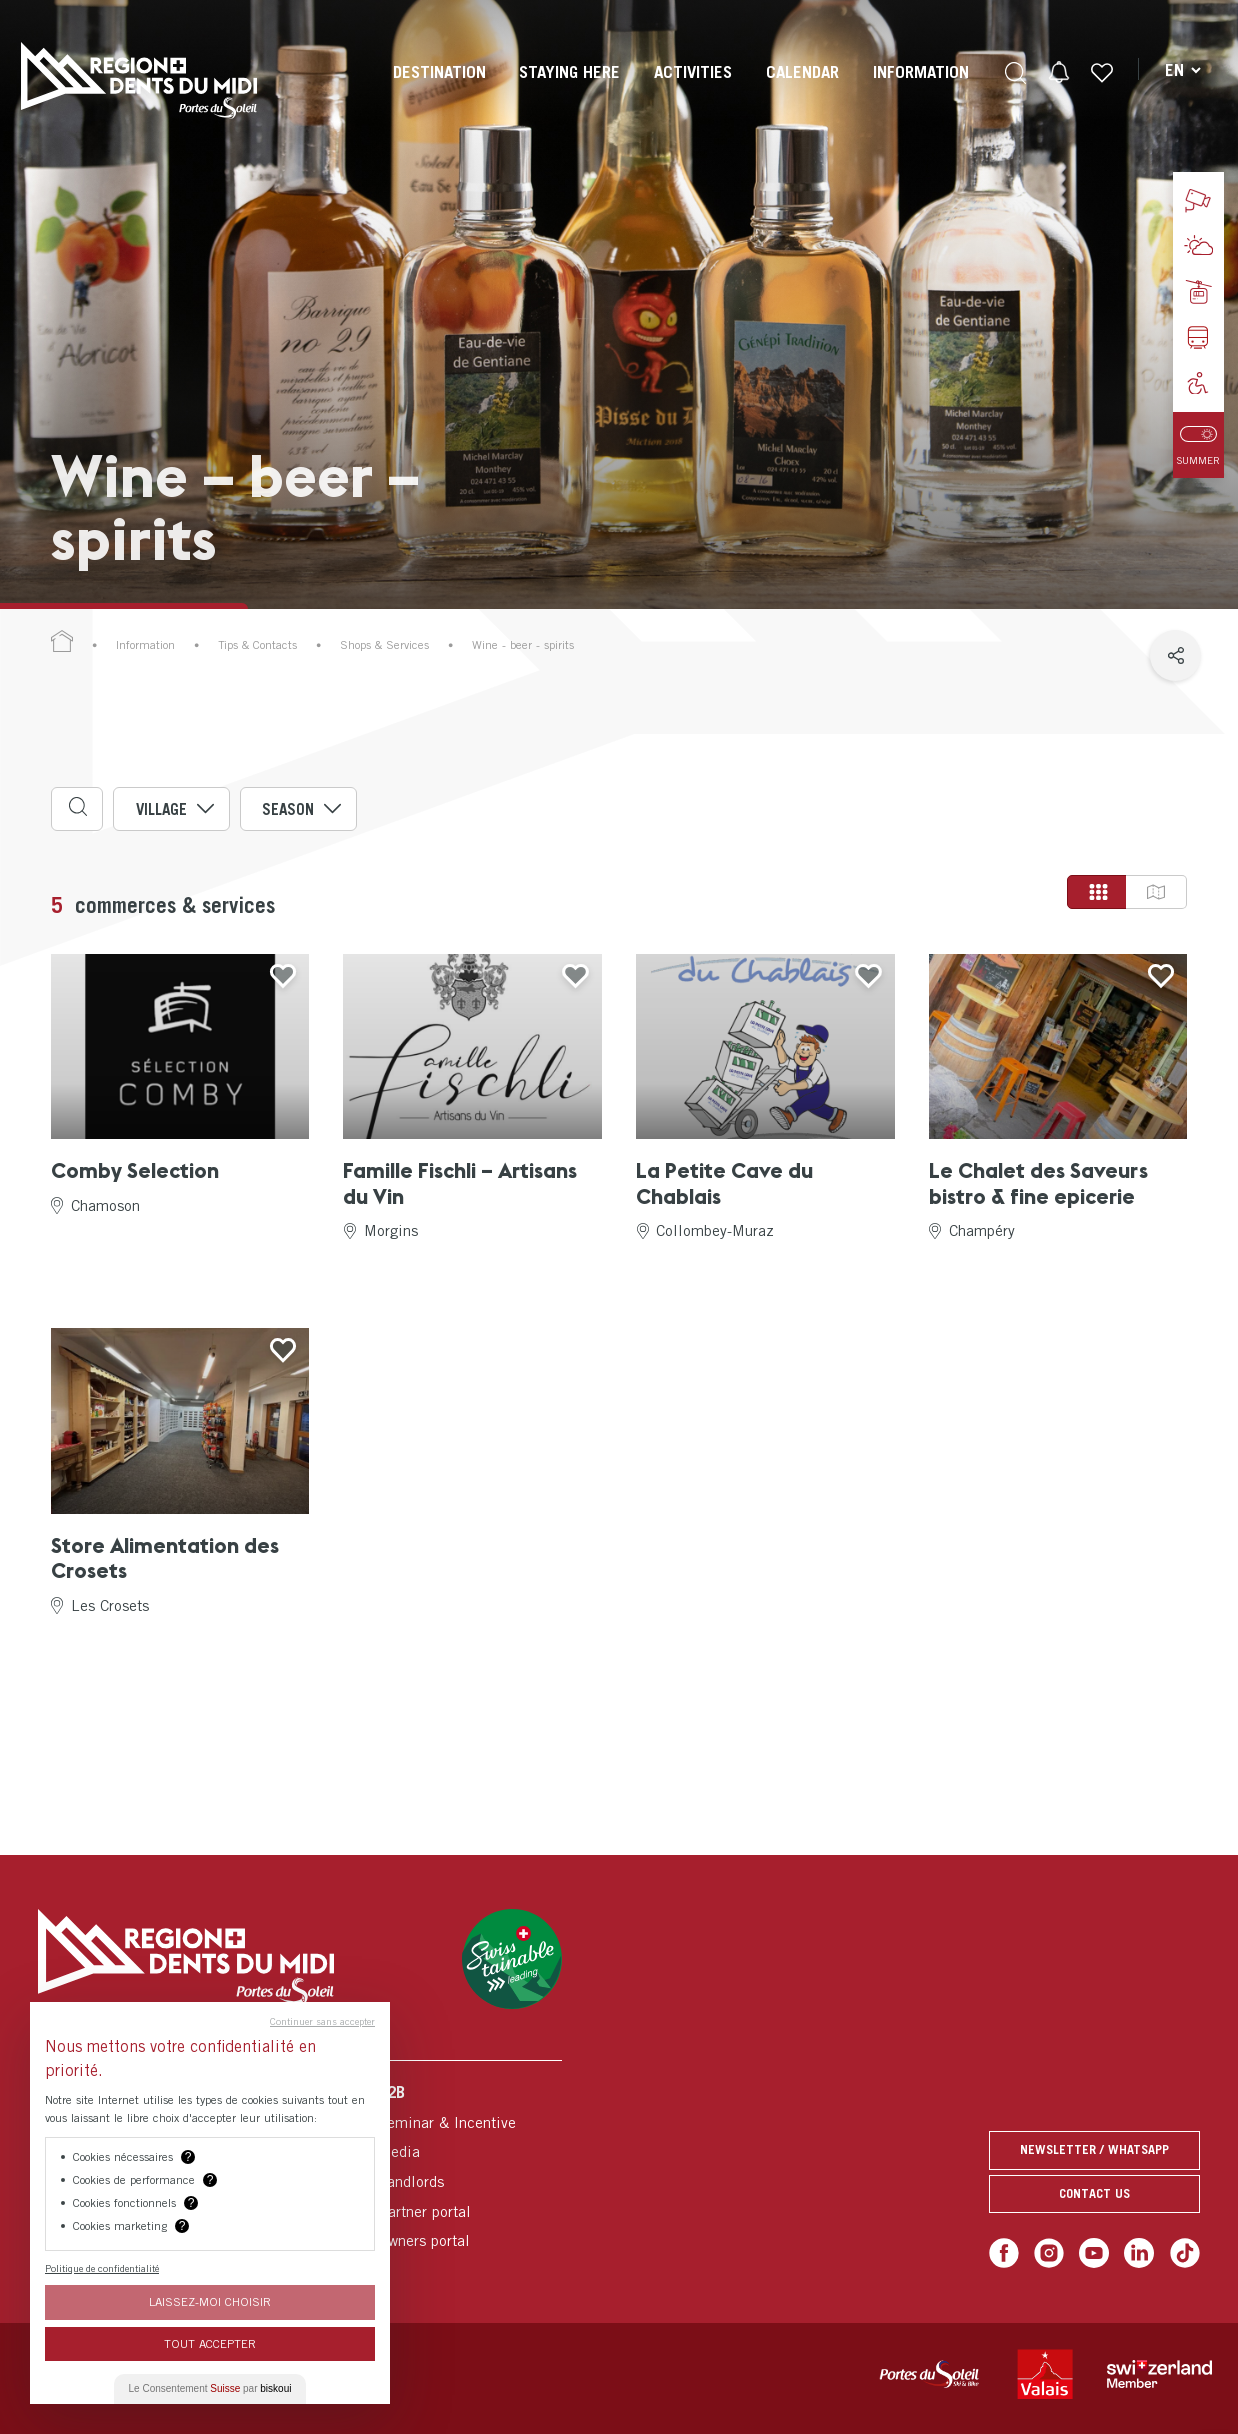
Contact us (1094, 2193)
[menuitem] (439, 90)
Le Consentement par (210, 2388)
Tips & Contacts (257, 645)
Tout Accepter (210, 2343)
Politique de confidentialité (102, 2268)
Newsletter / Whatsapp (1094, 2149)
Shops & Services (384, 645)
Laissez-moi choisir (210, 2301)
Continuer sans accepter (322, 2021)
